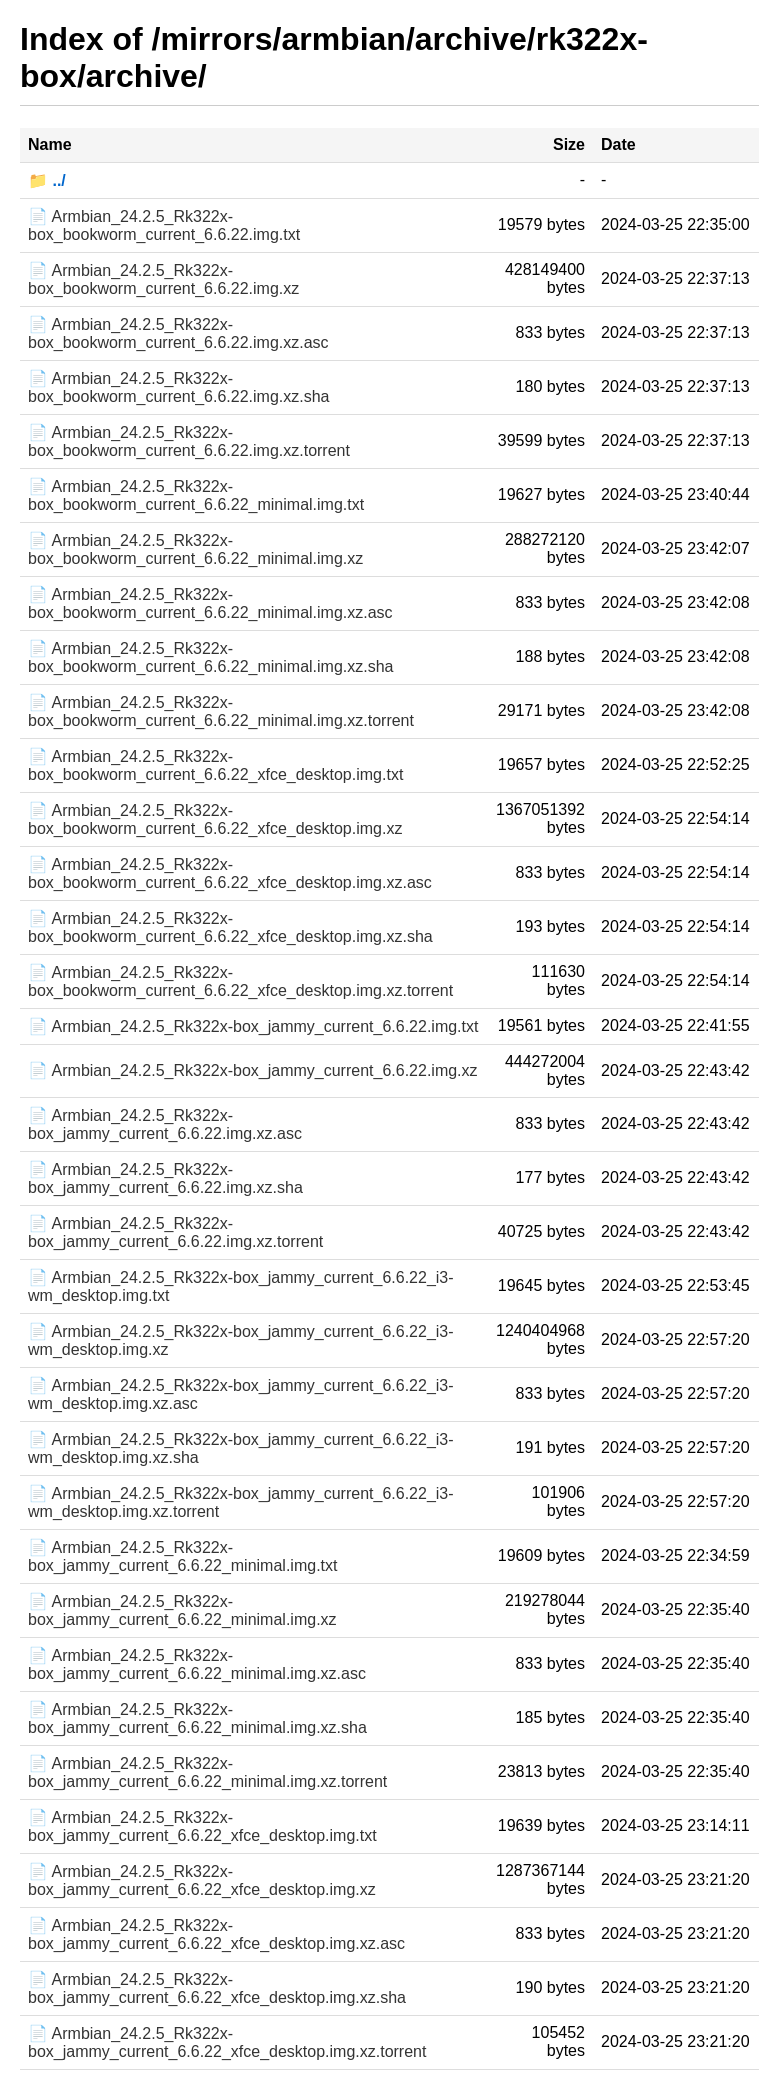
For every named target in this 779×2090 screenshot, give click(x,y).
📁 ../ (47, 180)
